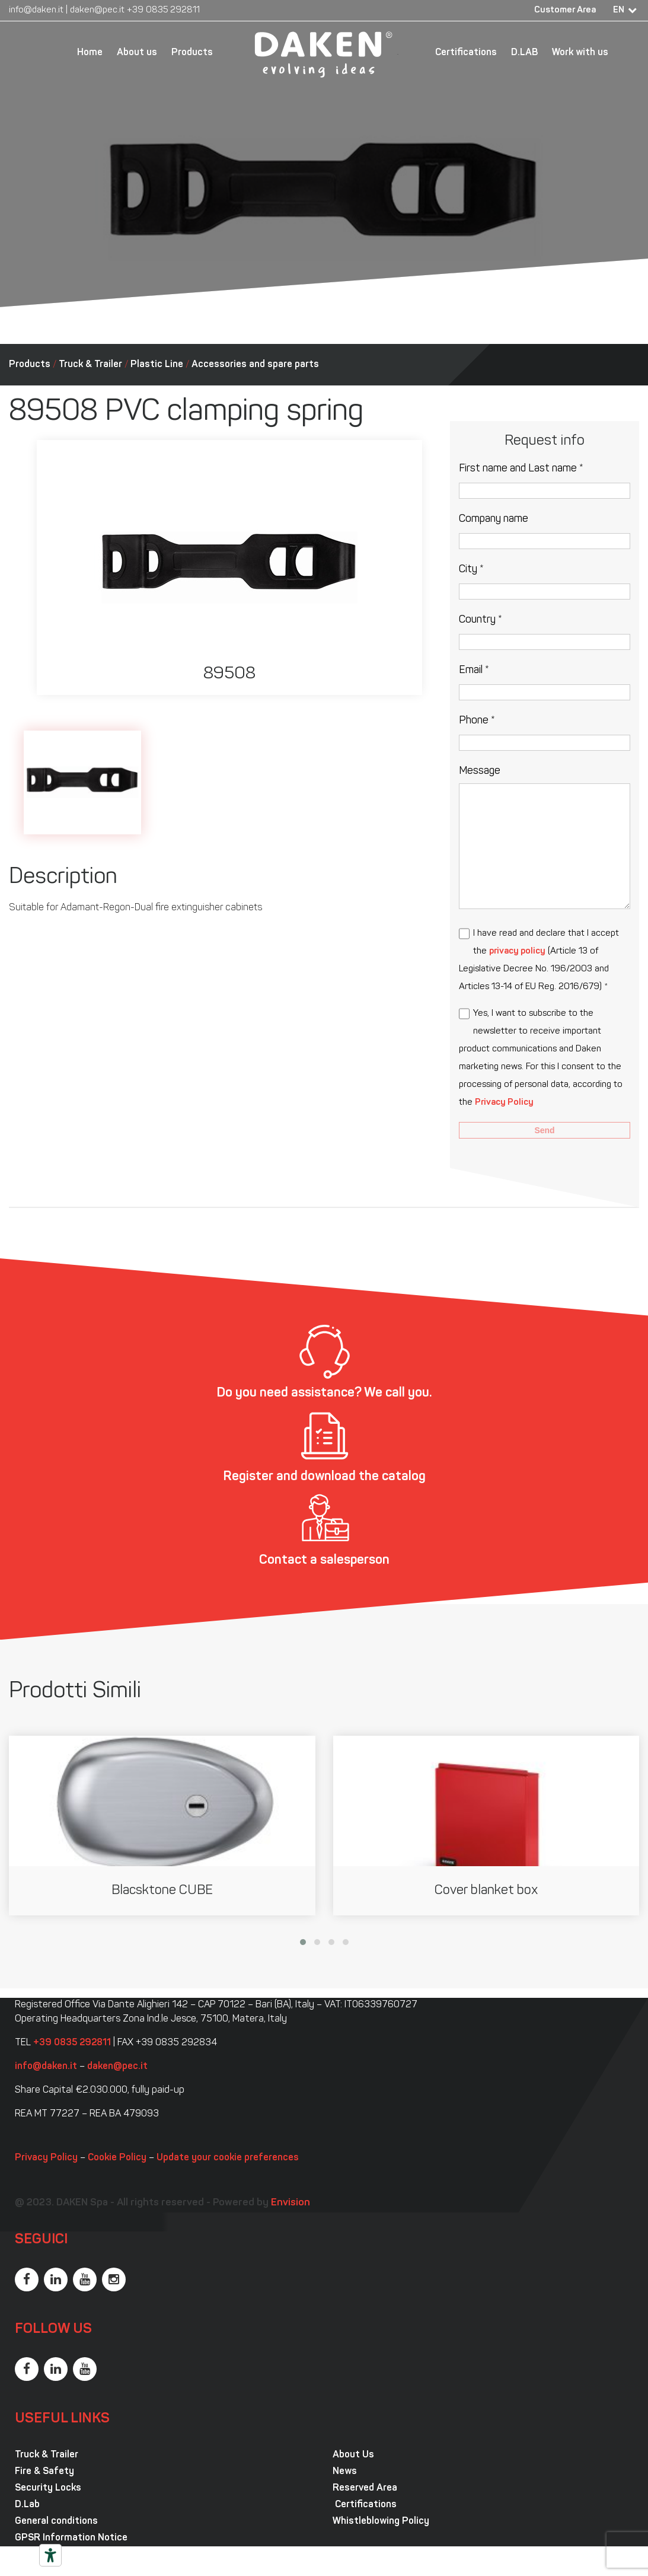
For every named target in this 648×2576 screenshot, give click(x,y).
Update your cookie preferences (228, 2158)
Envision (290, 2203)
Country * (480, 620)
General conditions (56, 2521)
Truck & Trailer (90, 364)
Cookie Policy (117, 2158)
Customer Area (565, 10)
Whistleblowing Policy (381, 2521)
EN (618, 10)
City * (471, 569)
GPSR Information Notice (71, 2538)
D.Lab (27, 2505)
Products (192, 53)
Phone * (477, 720)
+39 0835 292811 (163, 10)
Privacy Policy (504, 1102)
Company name (493, 519)
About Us (353, 2455)
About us (137, 53)
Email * (474, 670)
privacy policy (517, 951)
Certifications (466, 53)
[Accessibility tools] (50, 2555)
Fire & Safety (44, 2471)
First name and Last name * (521, 468)
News (345, 2471)
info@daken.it (36, 10)
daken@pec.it (97, 10)
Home (90, 53)
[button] (303, 1942)
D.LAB (524, 53)
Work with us (580, 53)
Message (479, 771)
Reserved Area (365, 2488)
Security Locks (48, 2488)
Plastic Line (156, 364)
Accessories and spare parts (255, 364)
